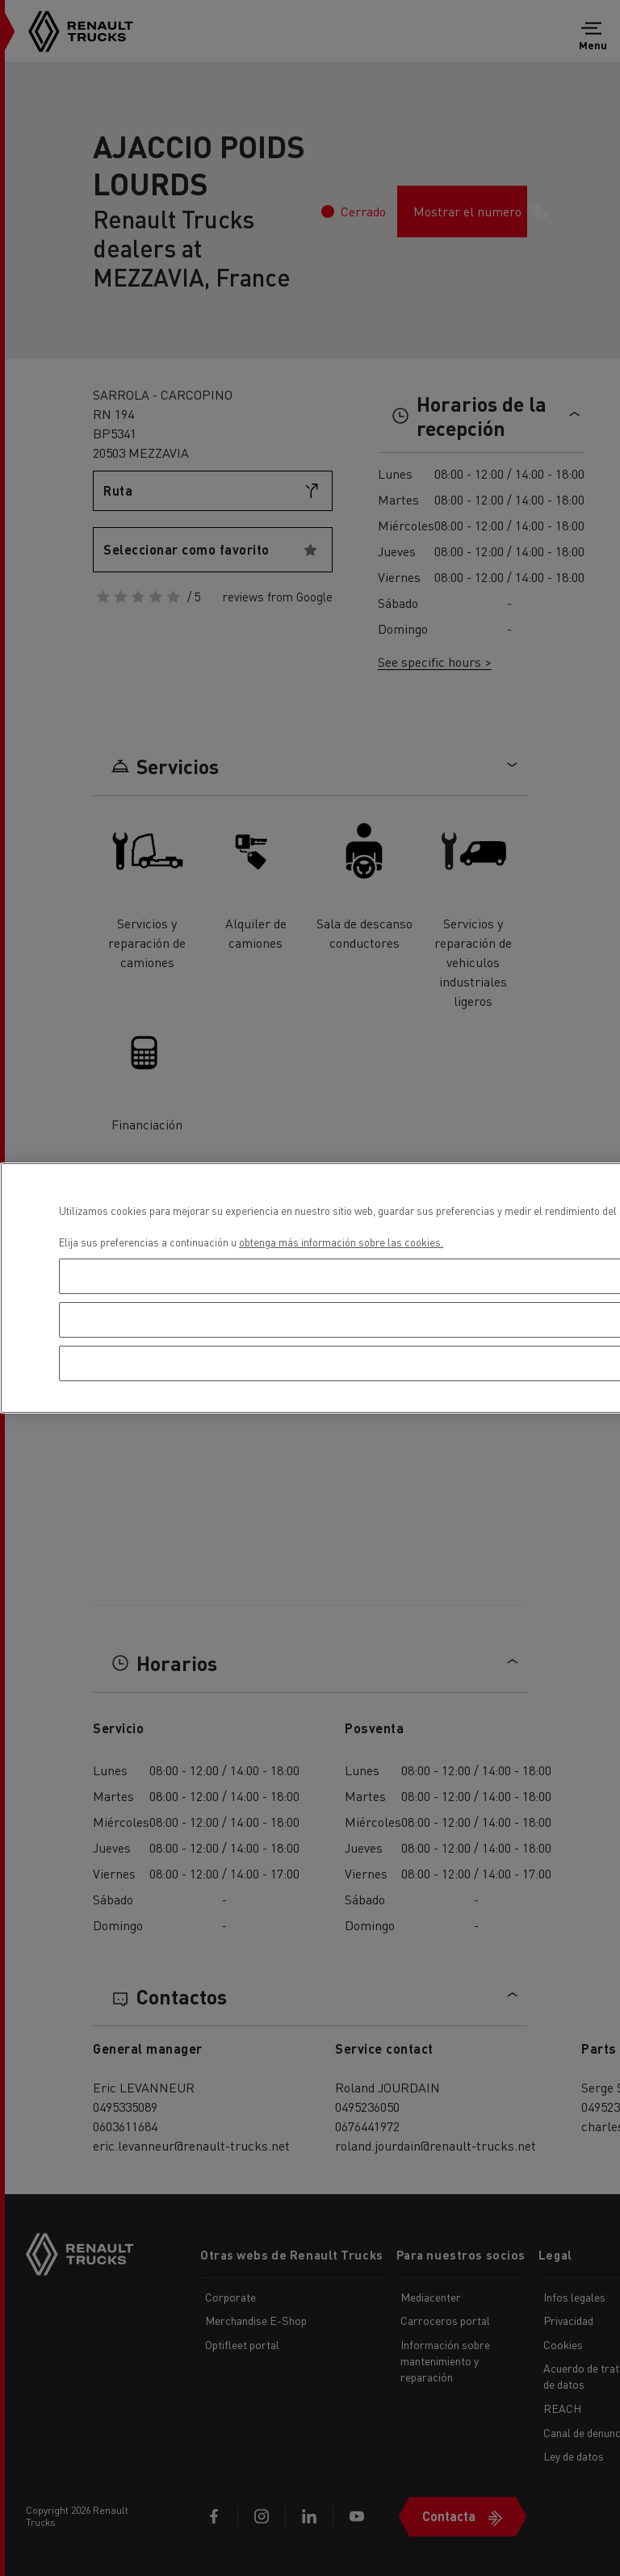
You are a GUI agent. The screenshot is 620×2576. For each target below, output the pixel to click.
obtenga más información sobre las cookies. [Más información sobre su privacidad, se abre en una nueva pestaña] (341, 1242)
